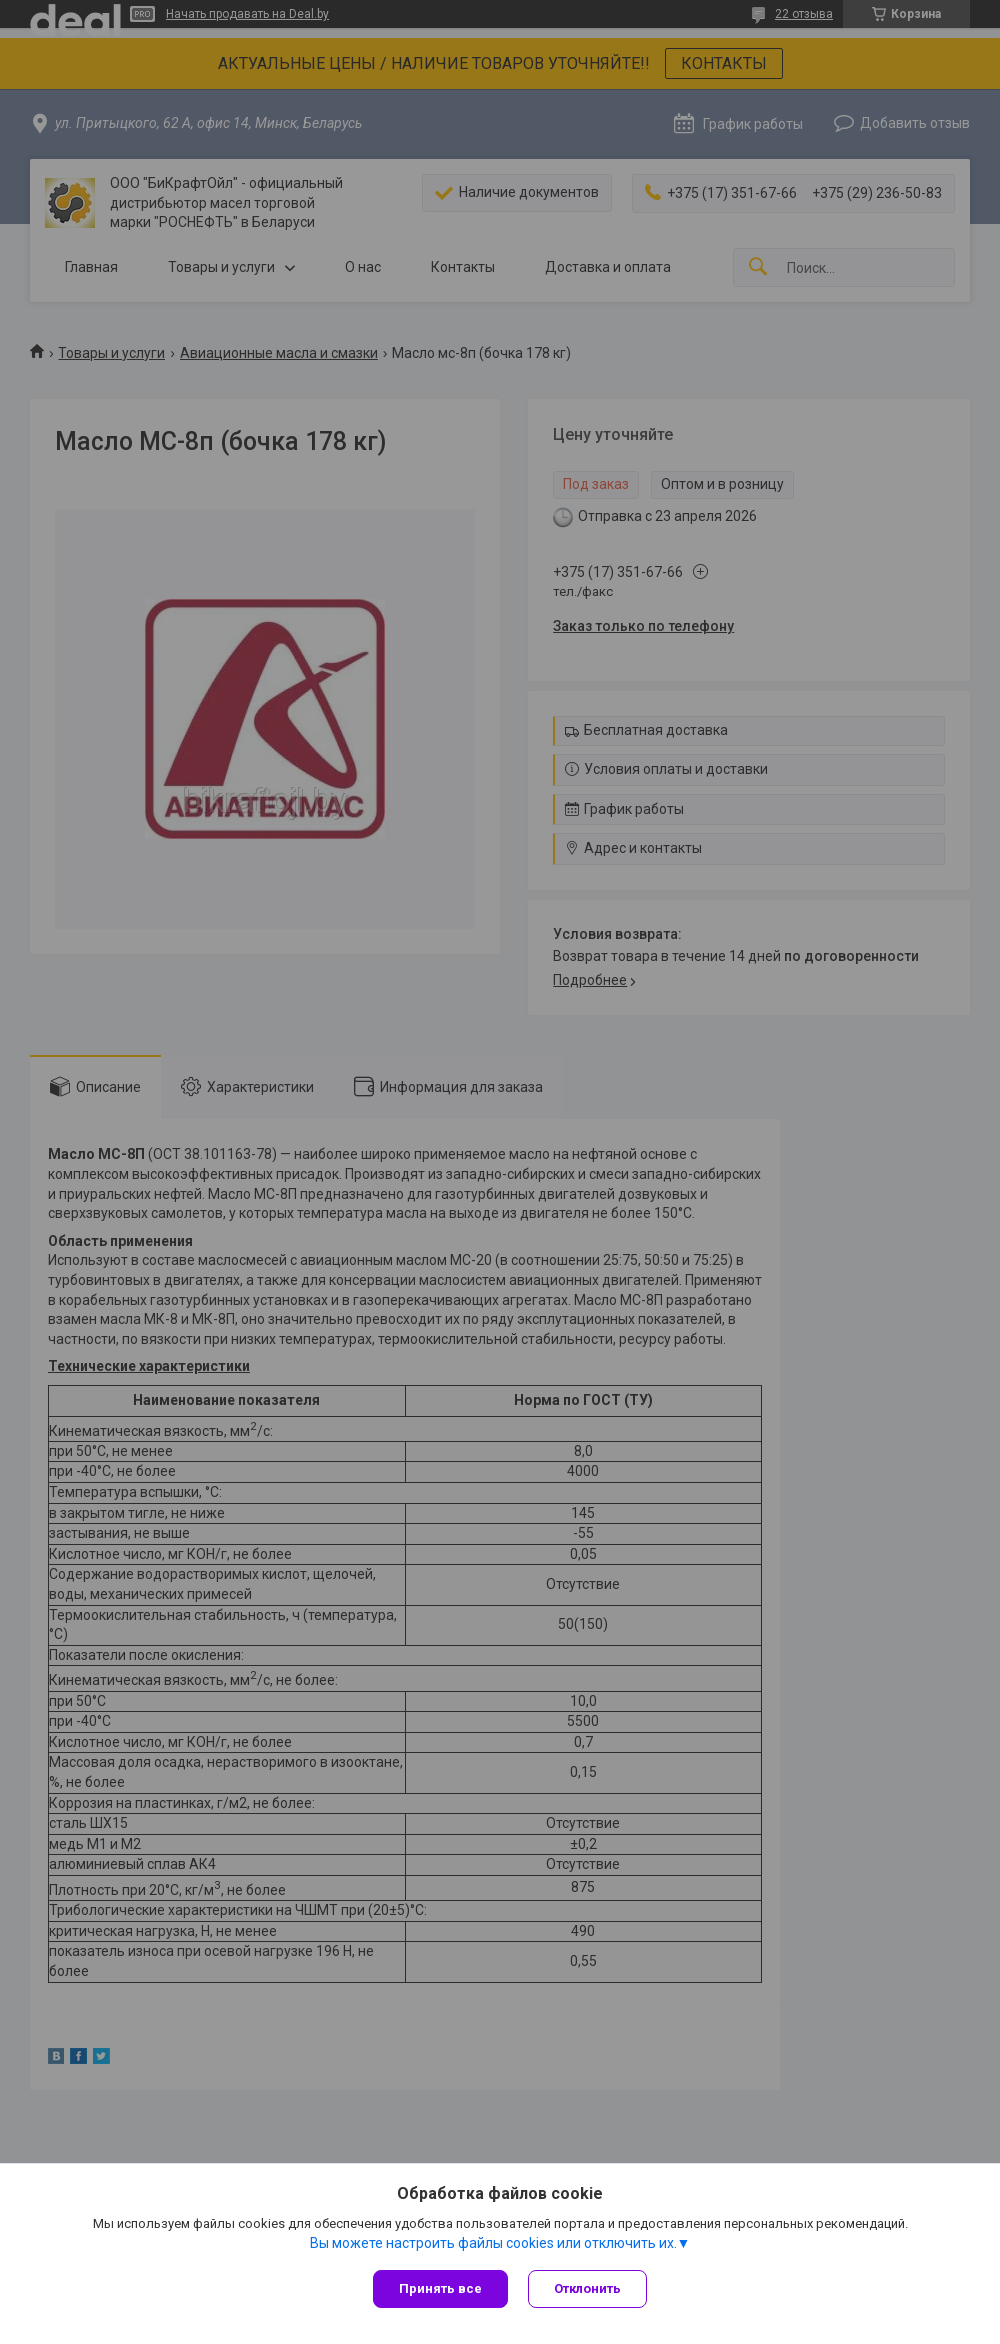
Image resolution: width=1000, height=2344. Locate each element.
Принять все (440, 2288)
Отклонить (587, 2288)
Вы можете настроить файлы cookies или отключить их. (493, 2243)
